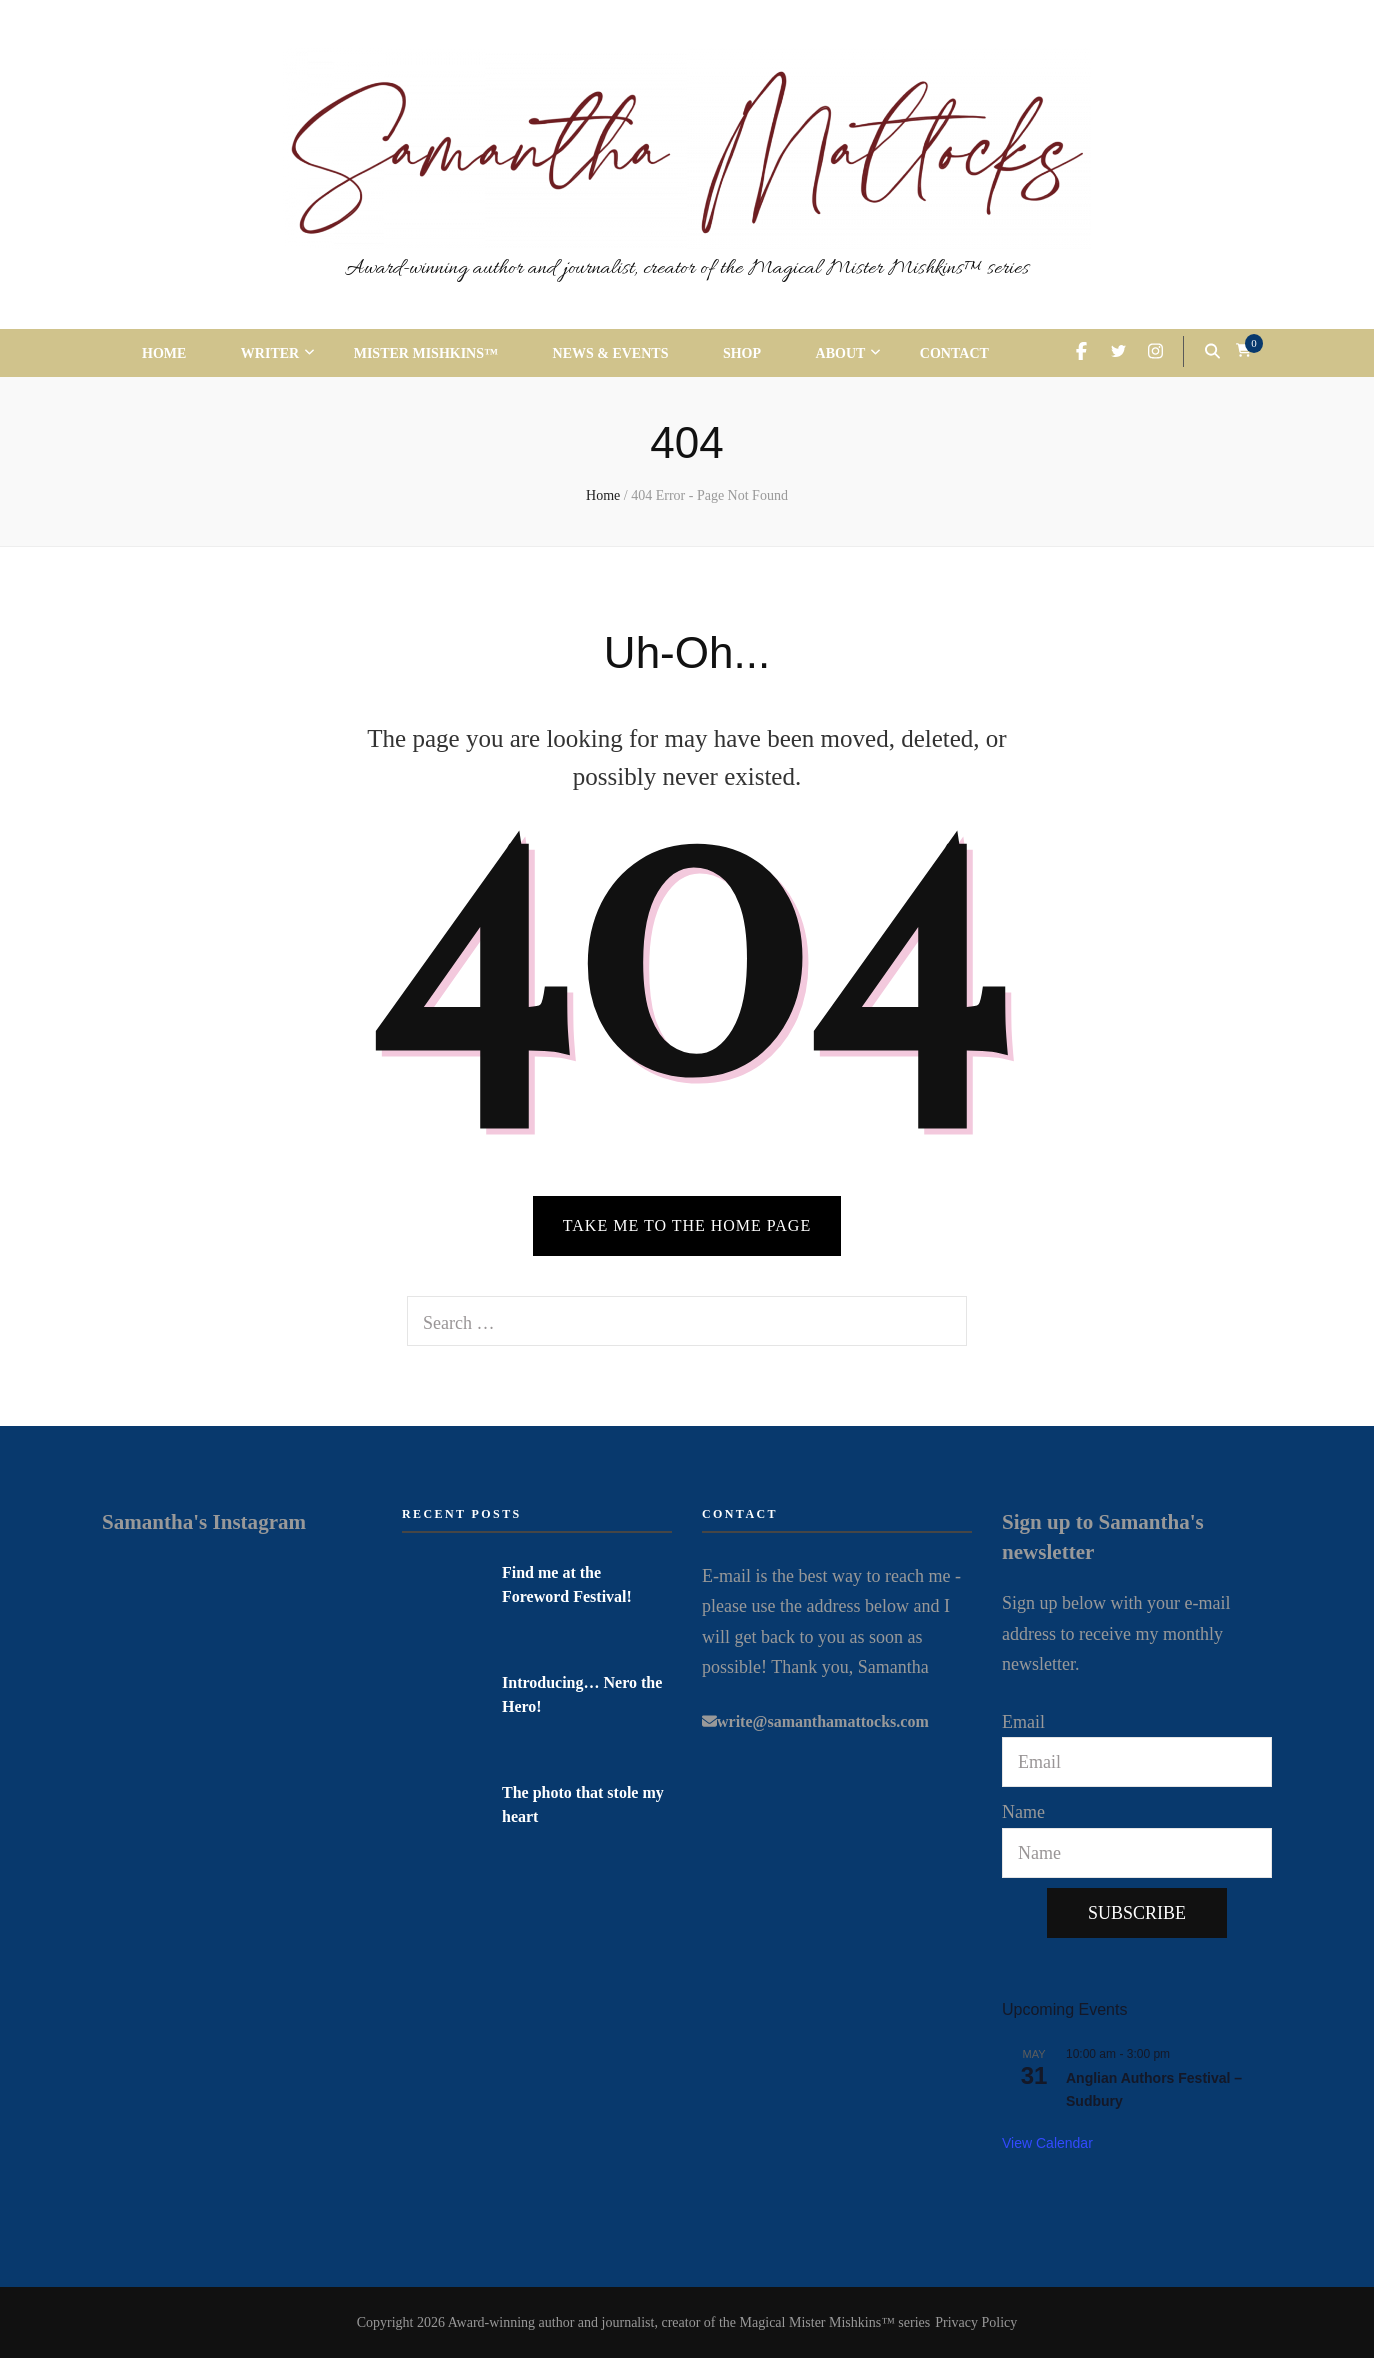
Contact (954, 353)
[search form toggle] (1212, 351)
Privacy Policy (976, 2322)
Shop (742, 353)
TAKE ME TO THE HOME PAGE (687, 1225)
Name (1023, 1812)
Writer (270, 353)
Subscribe (1137, 1913)
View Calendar (1047, 2143)
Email (1023, 1722)
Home (164, 353)
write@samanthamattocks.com (823, 1721)
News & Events (611, 353)
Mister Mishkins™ (426, 353)
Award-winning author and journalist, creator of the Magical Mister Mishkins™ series (687, 269)
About (841, 353)
